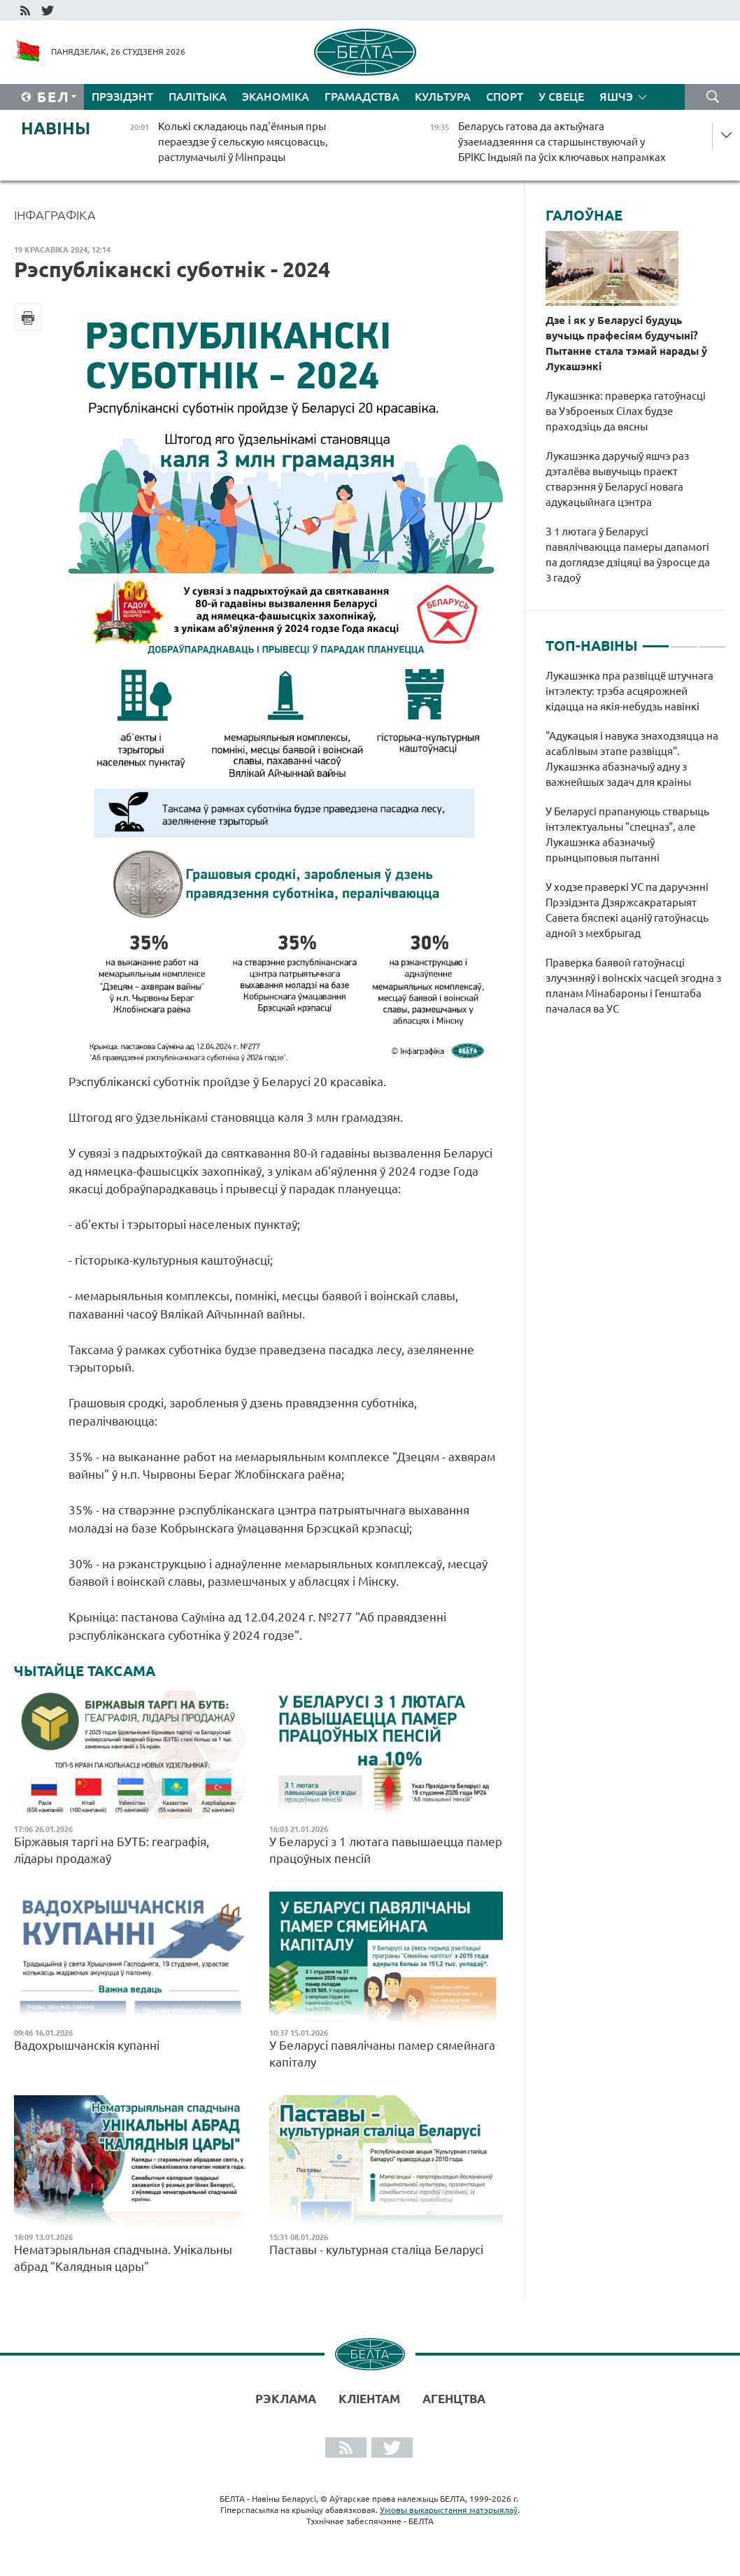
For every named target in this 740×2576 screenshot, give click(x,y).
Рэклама (285, 2398)
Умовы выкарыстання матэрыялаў (449, 2509)
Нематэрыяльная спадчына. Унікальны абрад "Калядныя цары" (123, 2258)
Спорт (504, 96)
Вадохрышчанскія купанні (86, 2045)
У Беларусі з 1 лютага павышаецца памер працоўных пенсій (385, 1850)
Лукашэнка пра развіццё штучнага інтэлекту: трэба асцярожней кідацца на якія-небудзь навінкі (629, 691)
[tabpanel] (635, 849)
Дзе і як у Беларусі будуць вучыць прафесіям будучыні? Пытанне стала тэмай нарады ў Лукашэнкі (626, 343)
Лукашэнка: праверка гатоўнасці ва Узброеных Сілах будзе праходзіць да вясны (626, 411)
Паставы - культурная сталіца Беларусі (376, 2249)
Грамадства (362, 96)
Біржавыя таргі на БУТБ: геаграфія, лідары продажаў (111, 1850)
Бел (53, 97)
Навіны (55, 128)
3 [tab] (712, 640)
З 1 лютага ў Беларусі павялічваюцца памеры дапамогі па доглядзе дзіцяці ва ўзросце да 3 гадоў (628, 555)
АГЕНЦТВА (453, 2398)
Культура (443, 96)
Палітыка (198, 96)
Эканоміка (275, 96)
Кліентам (369, 2398)
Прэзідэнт (122, 96)
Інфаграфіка (55, 215)
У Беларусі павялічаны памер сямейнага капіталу (382, 2054)
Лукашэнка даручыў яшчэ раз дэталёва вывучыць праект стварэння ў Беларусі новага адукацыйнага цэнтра (617, 479)
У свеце (561, 96)
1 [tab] (656, 640)
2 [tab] (684, 640)
